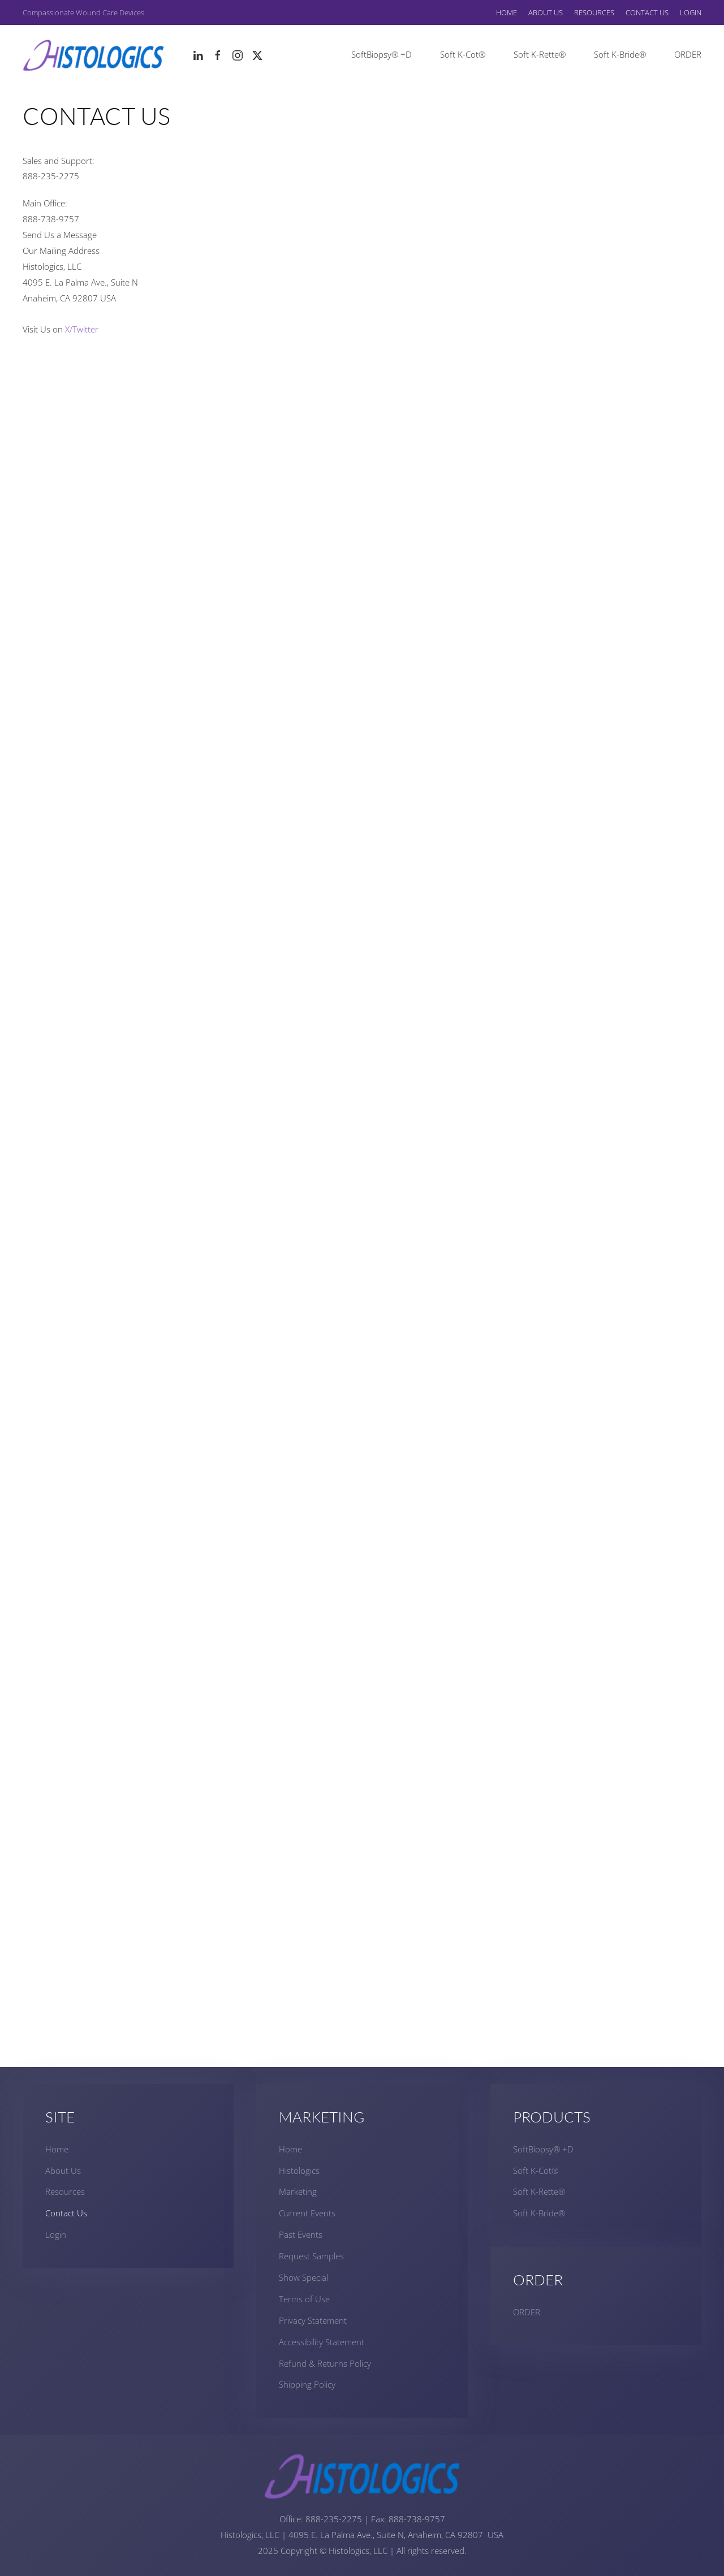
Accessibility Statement (321, 2342)
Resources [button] (594, 12)
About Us (63, 2170)
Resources (65, 2191)
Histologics (299, 2170)
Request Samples (311, 2256)
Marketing (298, 2191)
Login (690, 12)
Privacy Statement (313, 2320)
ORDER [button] (687, 54)
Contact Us (647, 12)
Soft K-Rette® (540, 54)
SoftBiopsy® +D (381, 54)
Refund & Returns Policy (325, 2363)
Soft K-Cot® (462, 54)
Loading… (362, 1201)
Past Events (300, 2234)
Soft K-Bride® (620, 54)
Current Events (307, 2213)
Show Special (303, 2277)
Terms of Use (304, 2299)
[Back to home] (93, 55)
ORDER (526, 2312)
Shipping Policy (307, 2384)
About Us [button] (545, 12)
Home (506, 12)
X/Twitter (81, 329)
